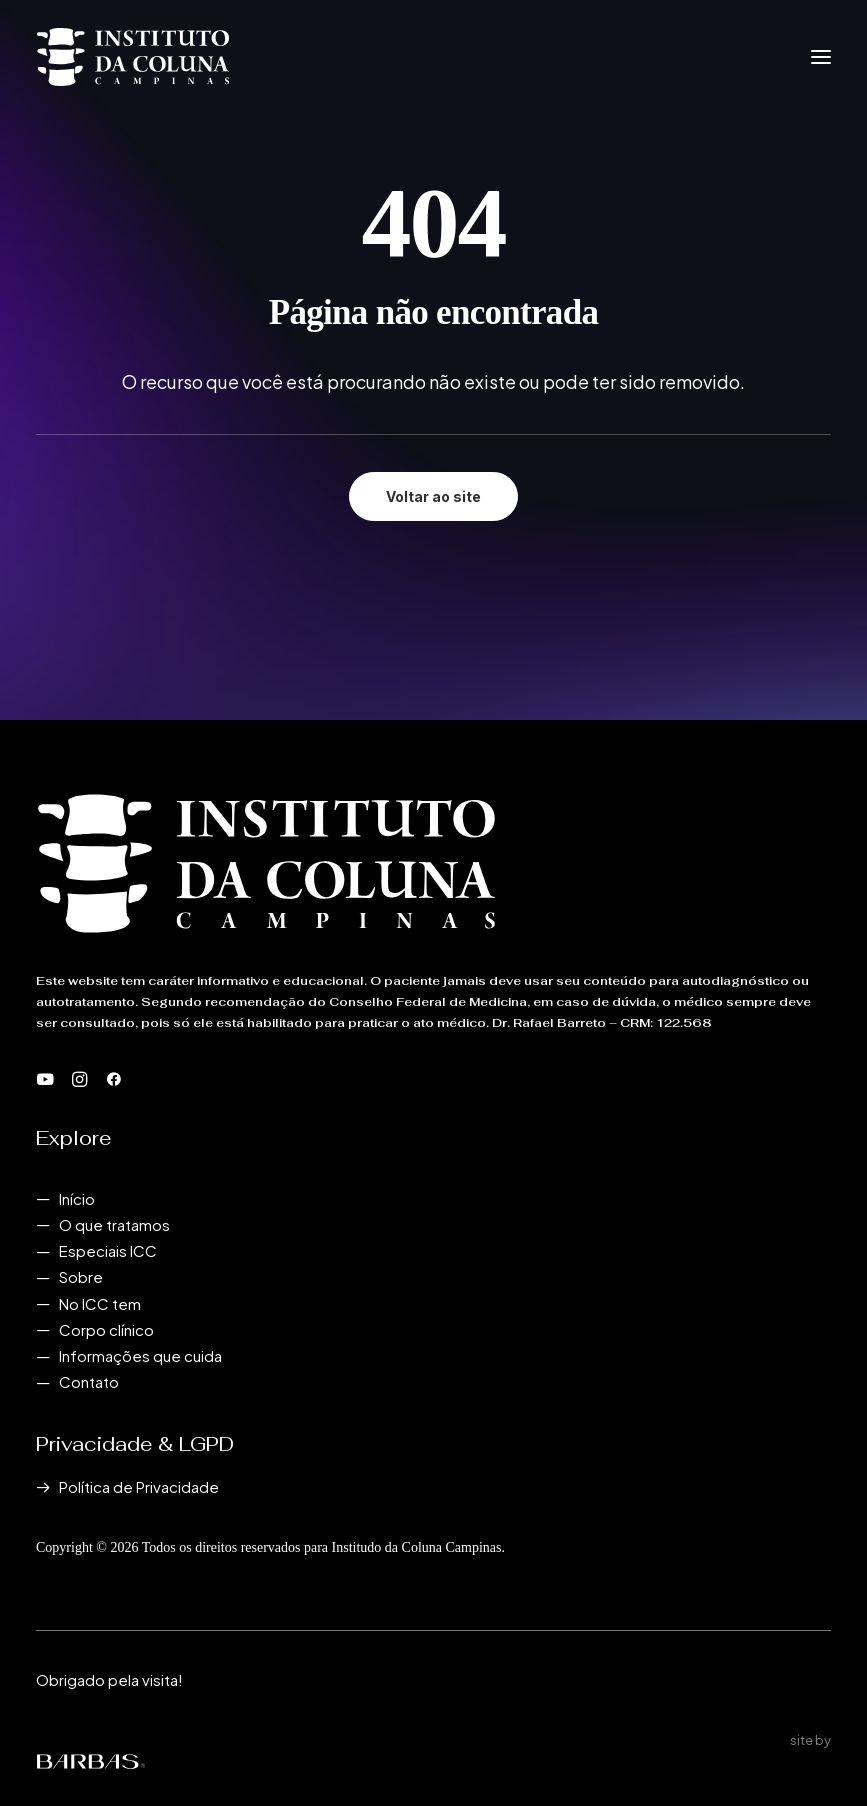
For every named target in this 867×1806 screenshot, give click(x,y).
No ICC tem (100, 1303)
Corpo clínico (106, 1329)
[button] (821, 57)
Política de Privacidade (139, 1486)
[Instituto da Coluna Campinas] (133, 57)
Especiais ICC (108, 1250)
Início (77, 1198)
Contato (89, 1381)
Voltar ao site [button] (433, 496)
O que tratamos (114, 1224)
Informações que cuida (140, 1355)
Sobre (81, 1276)
